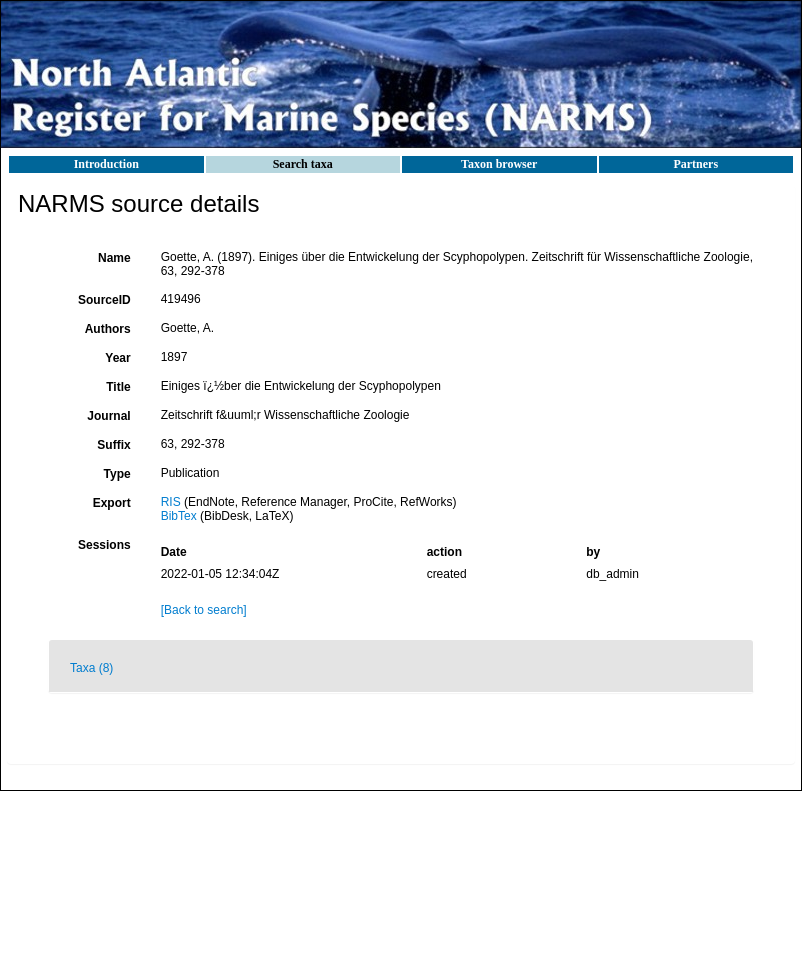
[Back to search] (204, 610)
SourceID (104, 300)
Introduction (106, 164)
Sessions (104, 545)
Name (114, 258)
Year (117, 358)
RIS (171, 502)
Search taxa (303, 164)
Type (117, 474)
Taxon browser (499, 164)
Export (112, 503)
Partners (695, 164)
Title (118, 387)
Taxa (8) (91, 668)
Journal (108, 416)
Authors (108, 329)
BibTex (179, 516)
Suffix (113, 445)
